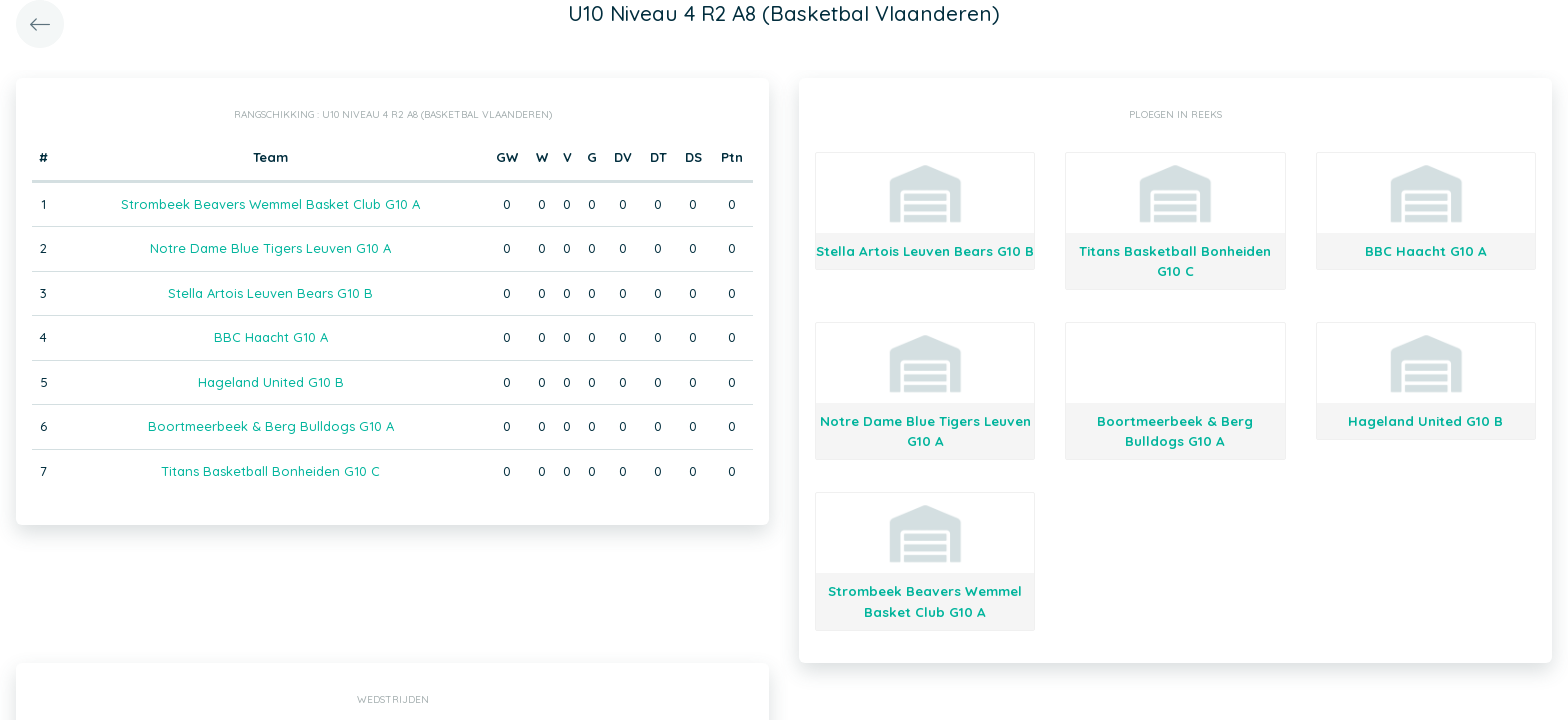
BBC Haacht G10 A (271, 337)
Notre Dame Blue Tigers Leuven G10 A (270, 248)
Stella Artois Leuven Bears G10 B (270, 293)
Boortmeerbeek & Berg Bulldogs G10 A (271, 426)
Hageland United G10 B (271, 382)
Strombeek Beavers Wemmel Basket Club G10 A (270, 204)
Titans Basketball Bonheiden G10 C (270, 471)
